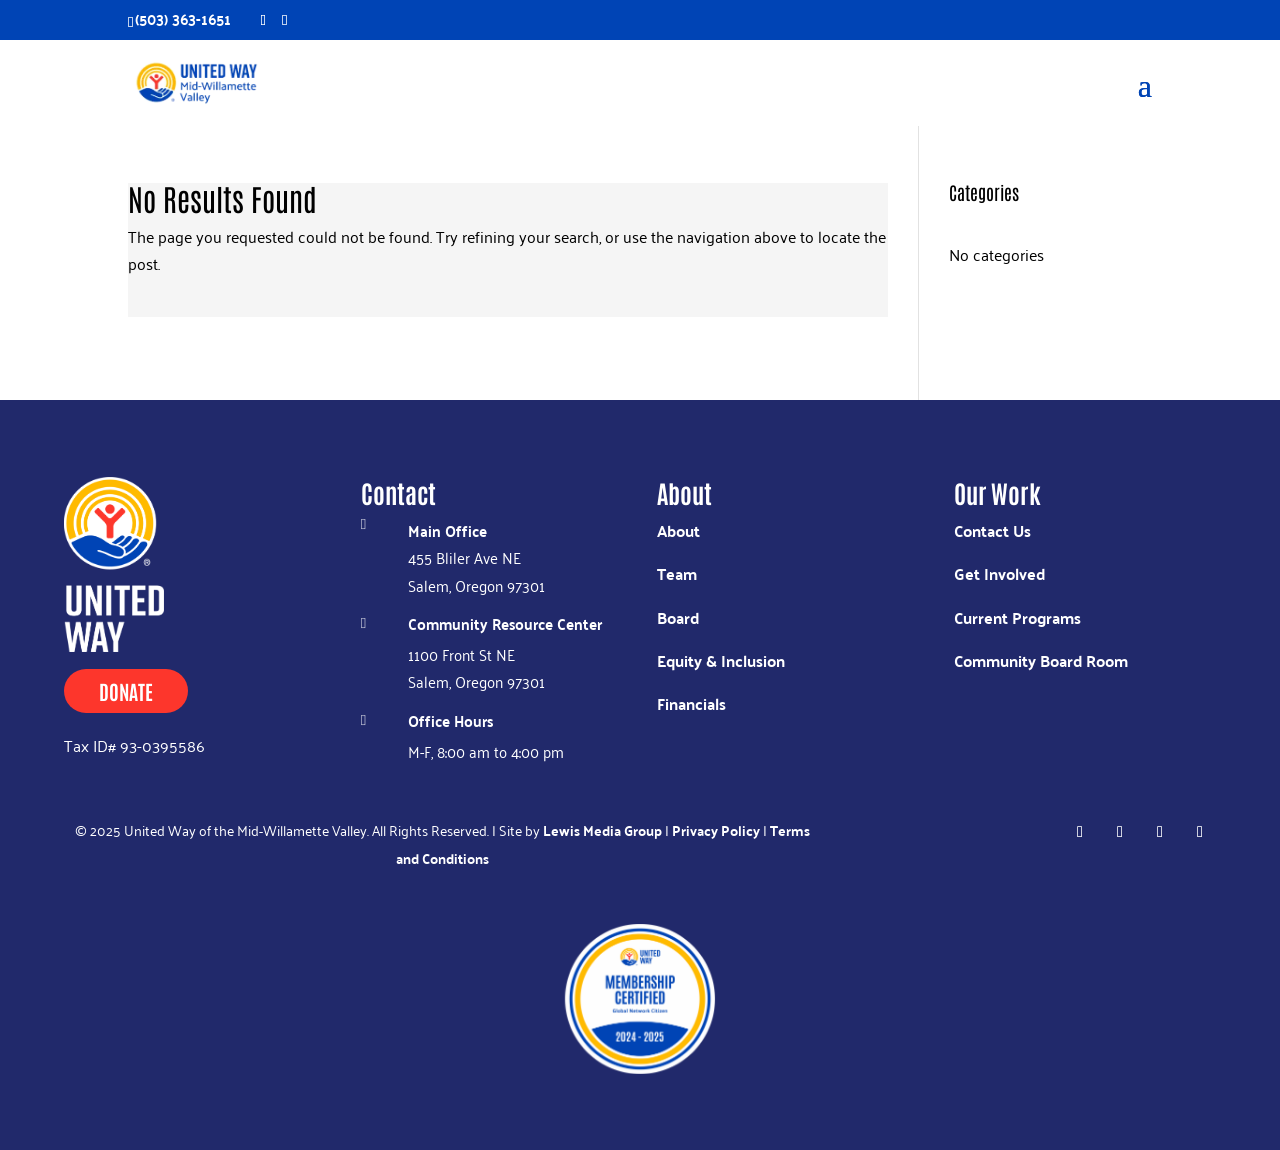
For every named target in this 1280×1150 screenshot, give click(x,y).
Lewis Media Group (602, 830)
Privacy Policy (716, 830)
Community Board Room (1041, 660)
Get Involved (999, 573)
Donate (126, 691)
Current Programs (1017, 617)
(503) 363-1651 (183, 18)
